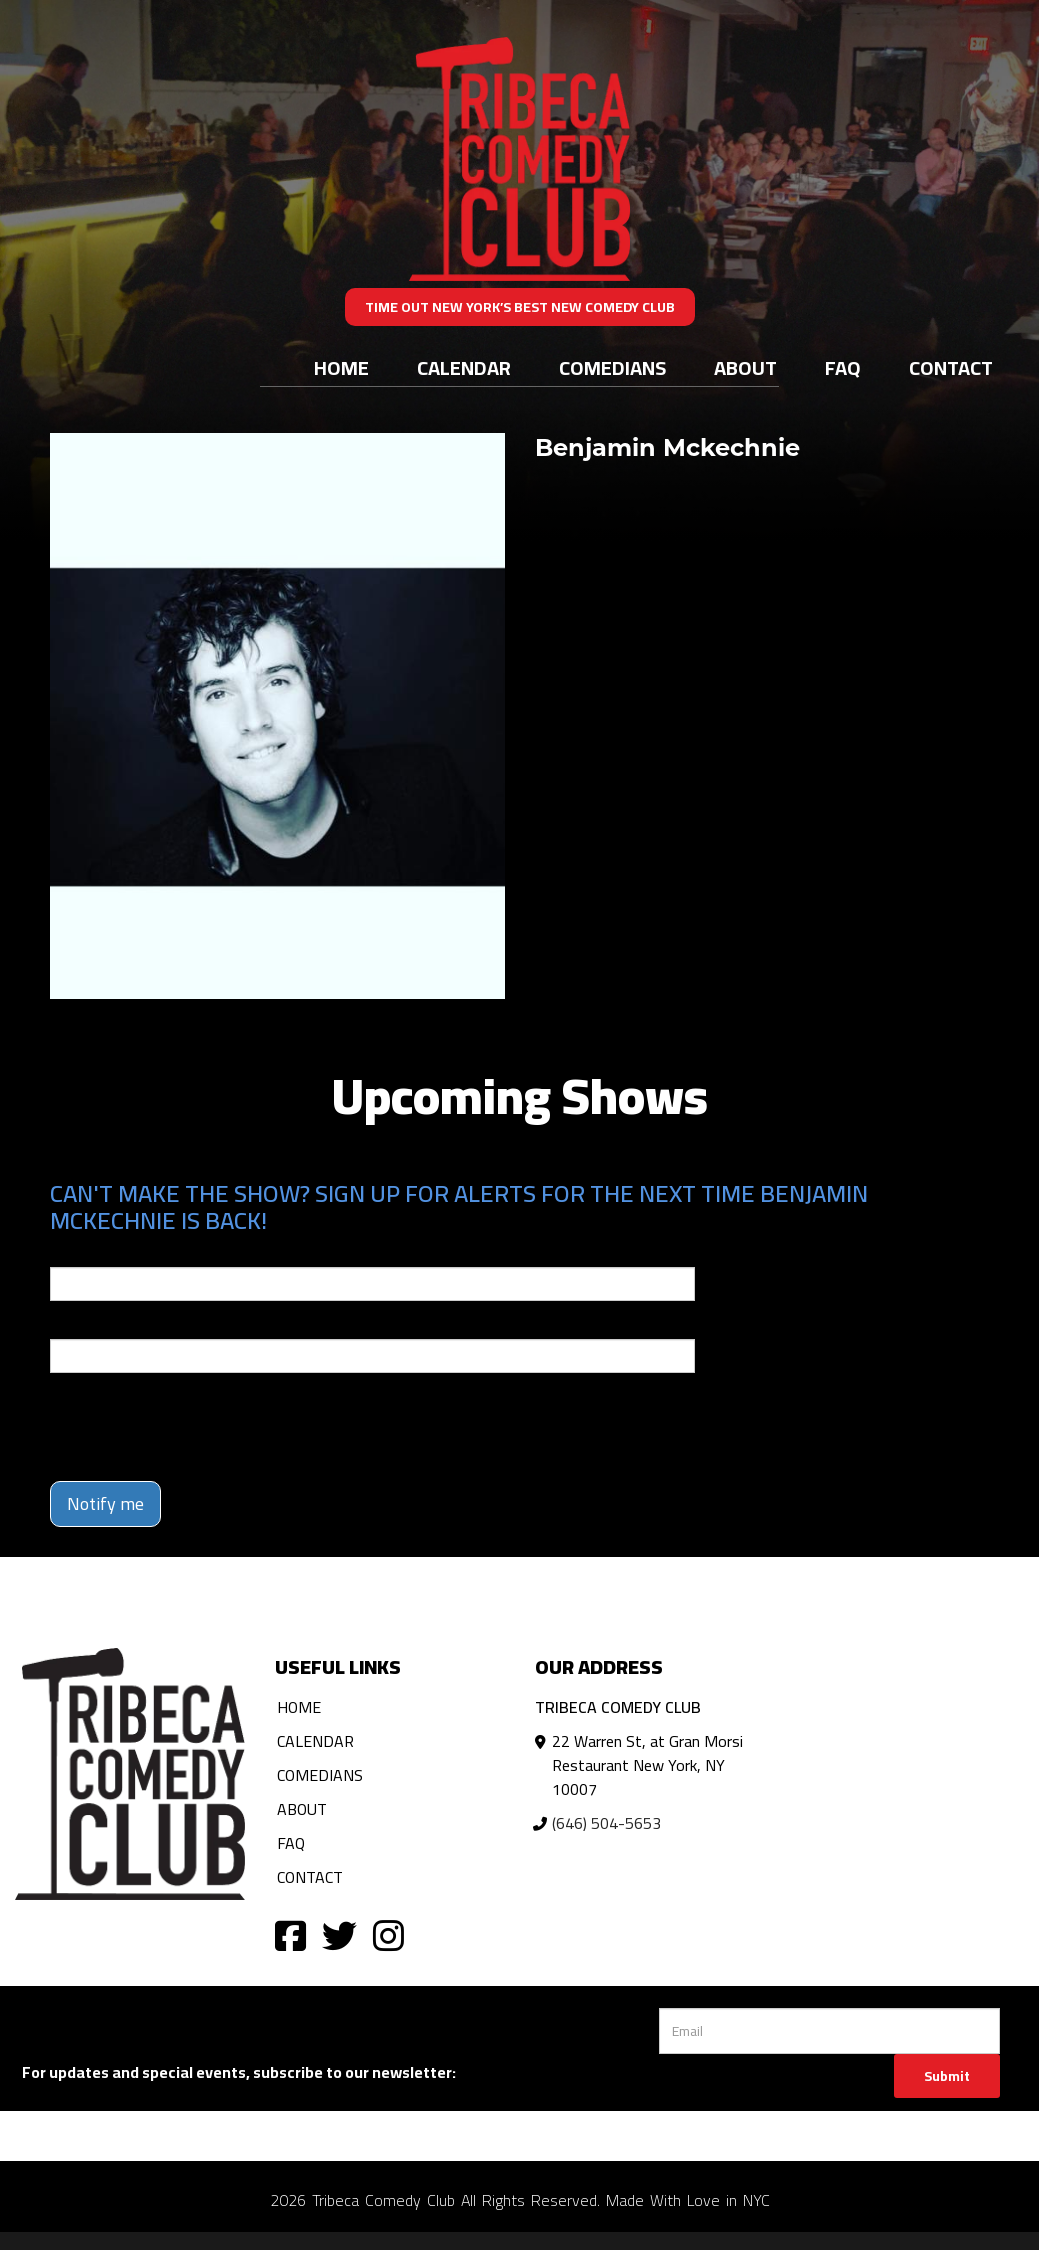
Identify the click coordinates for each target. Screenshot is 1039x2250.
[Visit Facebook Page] (290, 1934)
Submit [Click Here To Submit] (947, 2076)
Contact (951, 367)
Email (68, 1253)
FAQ (843, 367)
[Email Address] (829, 2031)
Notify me (105, 1503)
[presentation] (202, 1427)
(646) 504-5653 (606, 1823)
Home (341, 367)
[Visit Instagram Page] (388, 1934)
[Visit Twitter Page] (339, 1934)
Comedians (612, 367)
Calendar (464, 367)
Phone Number (98, 1325)
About (745, 367)
